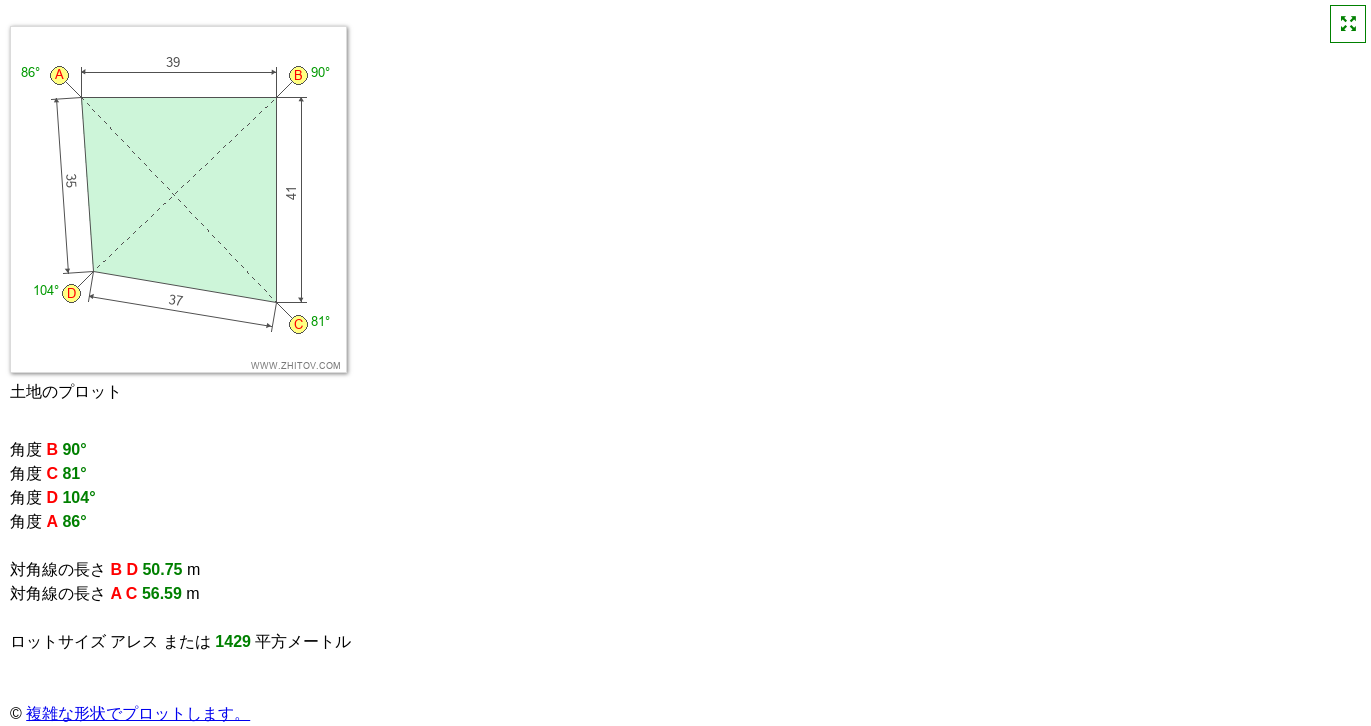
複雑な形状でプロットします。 (138, 713)
